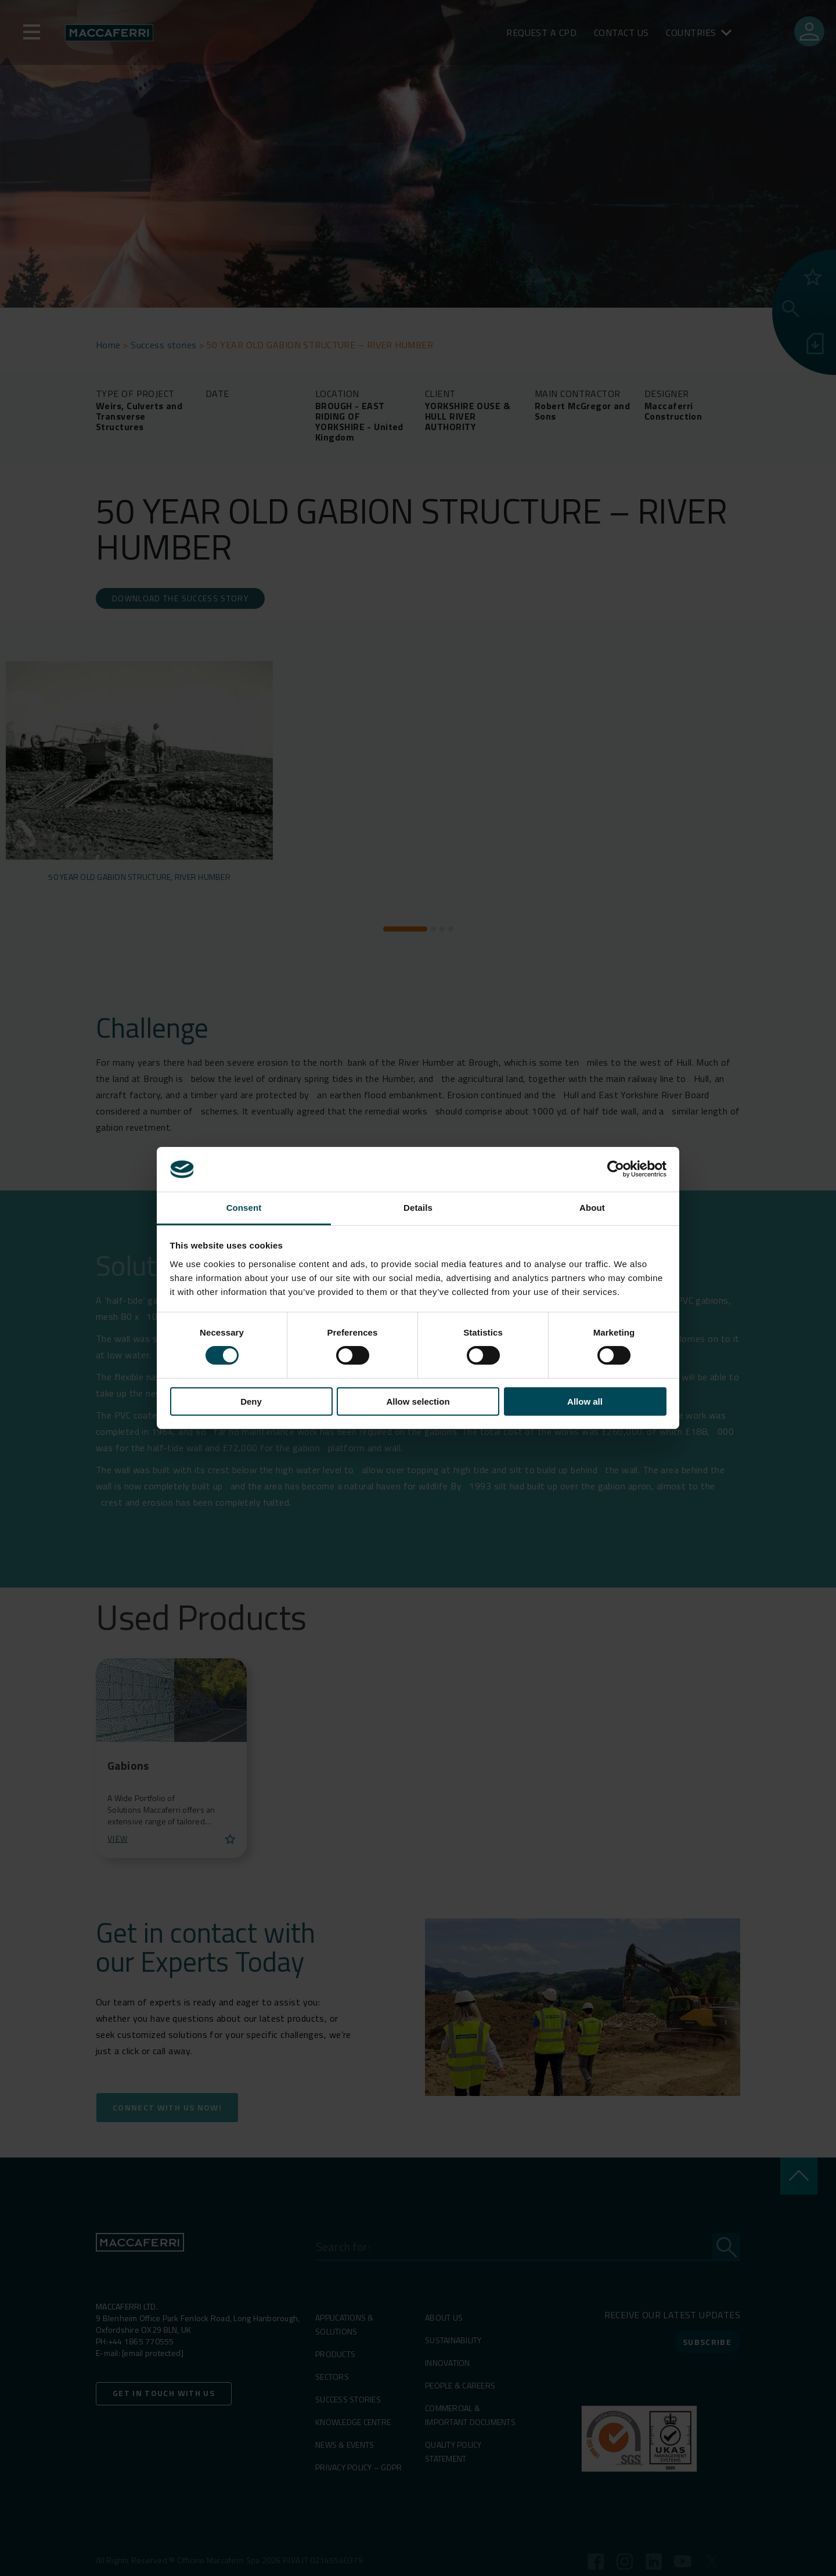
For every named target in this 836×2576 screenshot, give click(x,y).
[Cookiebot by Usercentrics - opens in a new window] (615, 1169)
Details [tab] (418, 1208)
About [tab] (592, 1208)
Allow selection (417, 1401)
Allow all (585, 1401)
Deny (251, 1401)
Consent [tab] (244, 1208)
